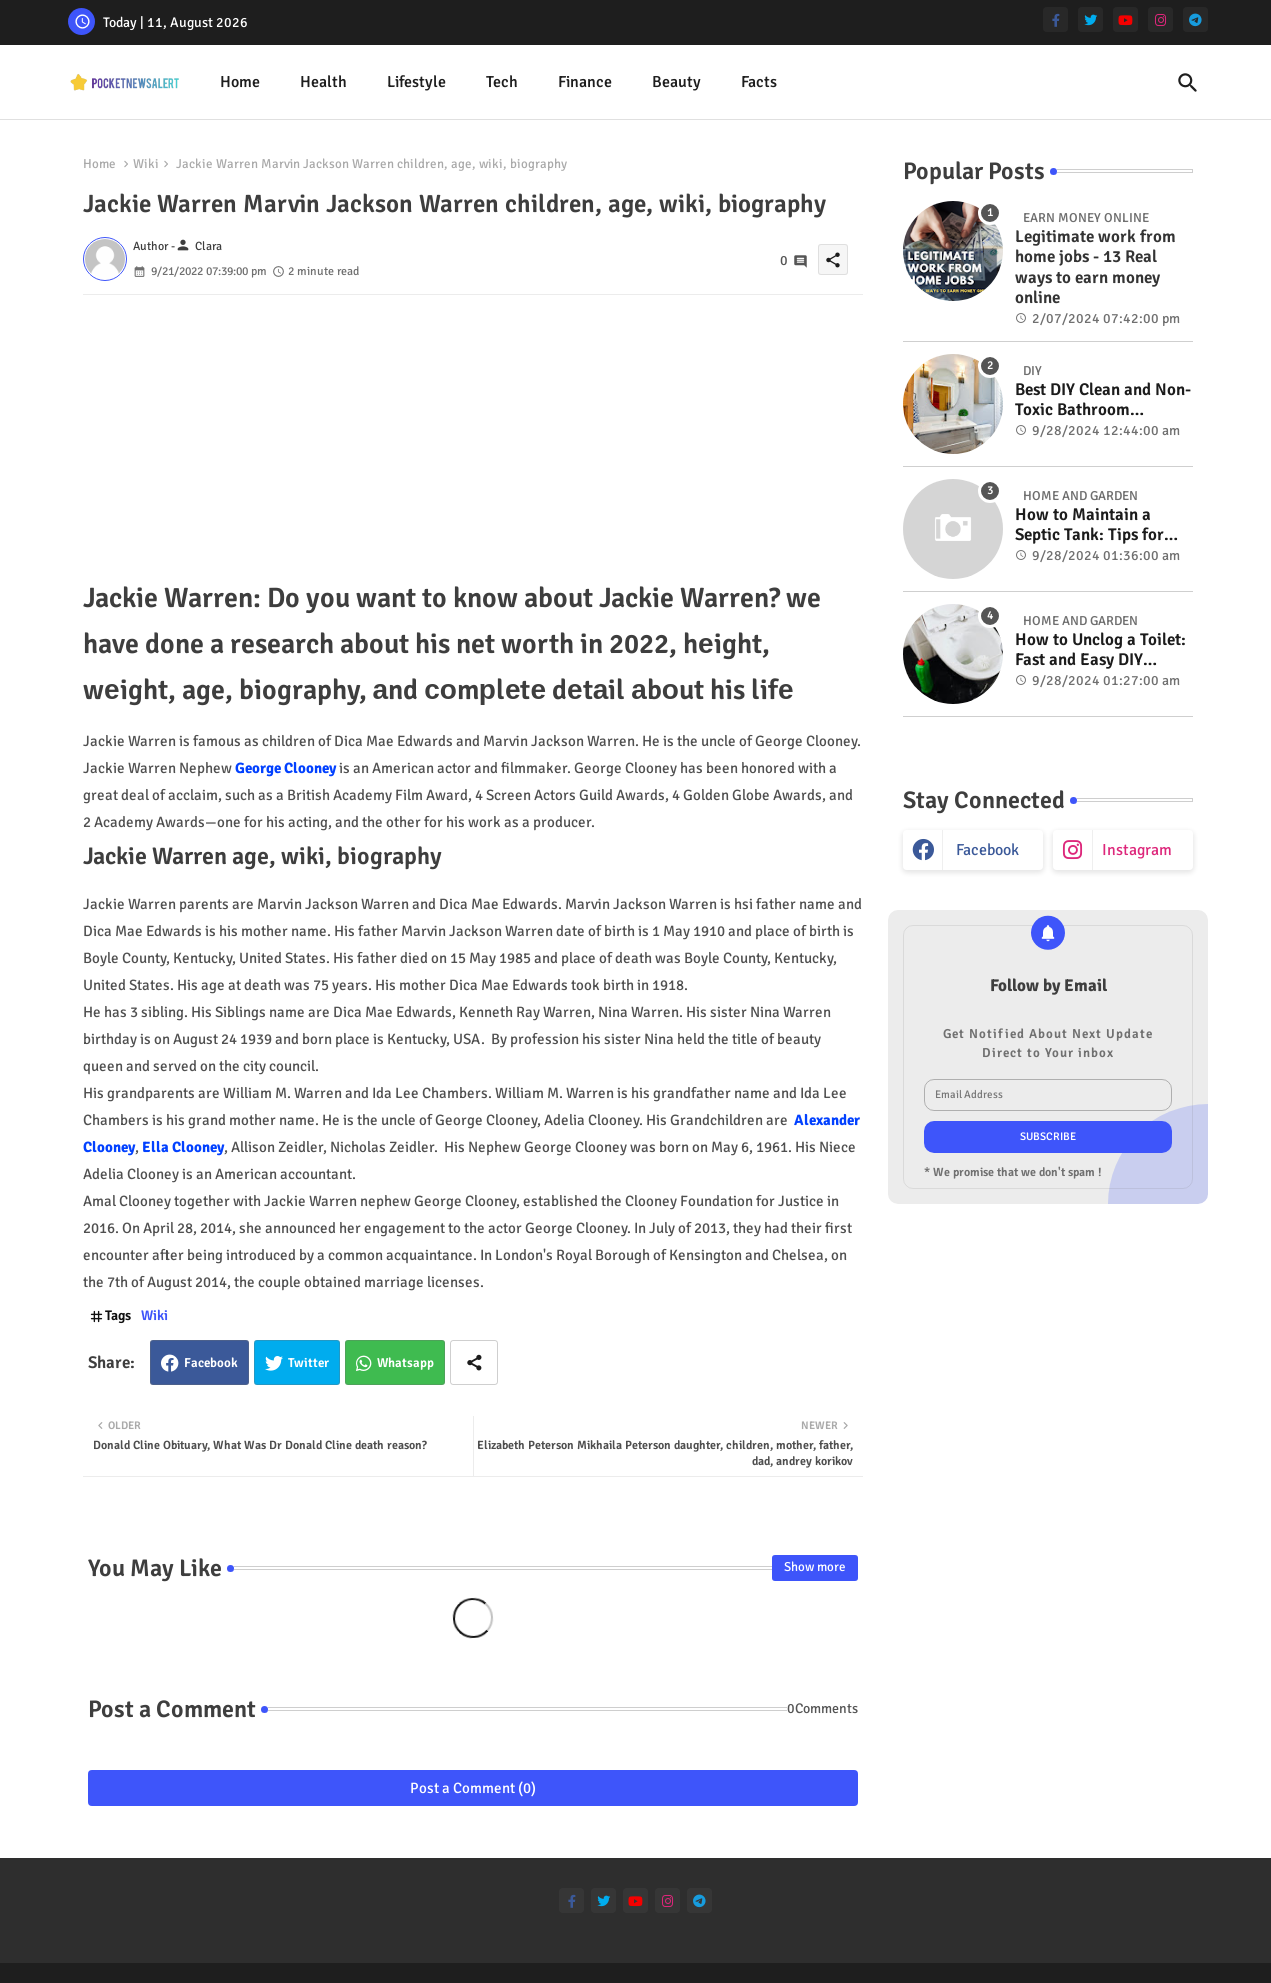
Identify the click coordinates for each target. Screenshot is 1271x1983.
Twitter (308, 1363)
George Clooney (285, 768)
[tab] (240, 82)
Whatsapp (405, 1363)
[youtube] (1125, 19)
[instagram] (1160, 19)
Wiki (146, 164)
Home (240, 82)
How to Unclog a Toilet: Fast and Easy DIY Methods (1100, 650)
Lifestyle (416, 82)
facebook (987, 850)
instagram (1137, 850)
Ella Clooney (183, 1147)
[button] (1188, 83)
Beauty (676, 82)
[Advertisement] (473, 435)
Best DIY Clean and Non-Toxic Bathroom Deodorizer (1103, 400)
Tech (502, 82)
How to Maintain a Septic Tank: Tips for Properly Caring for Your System (1089, 525)
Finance (585, 82)
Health (323, 82)
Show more (815, 1567)
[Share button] (474, 1362)
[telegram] (1195, 19)
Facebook (211, 1363)
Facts (759, 82)
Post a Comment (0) (473, 1788)
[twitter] (1090, 19)
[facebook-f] (1055, 19)
